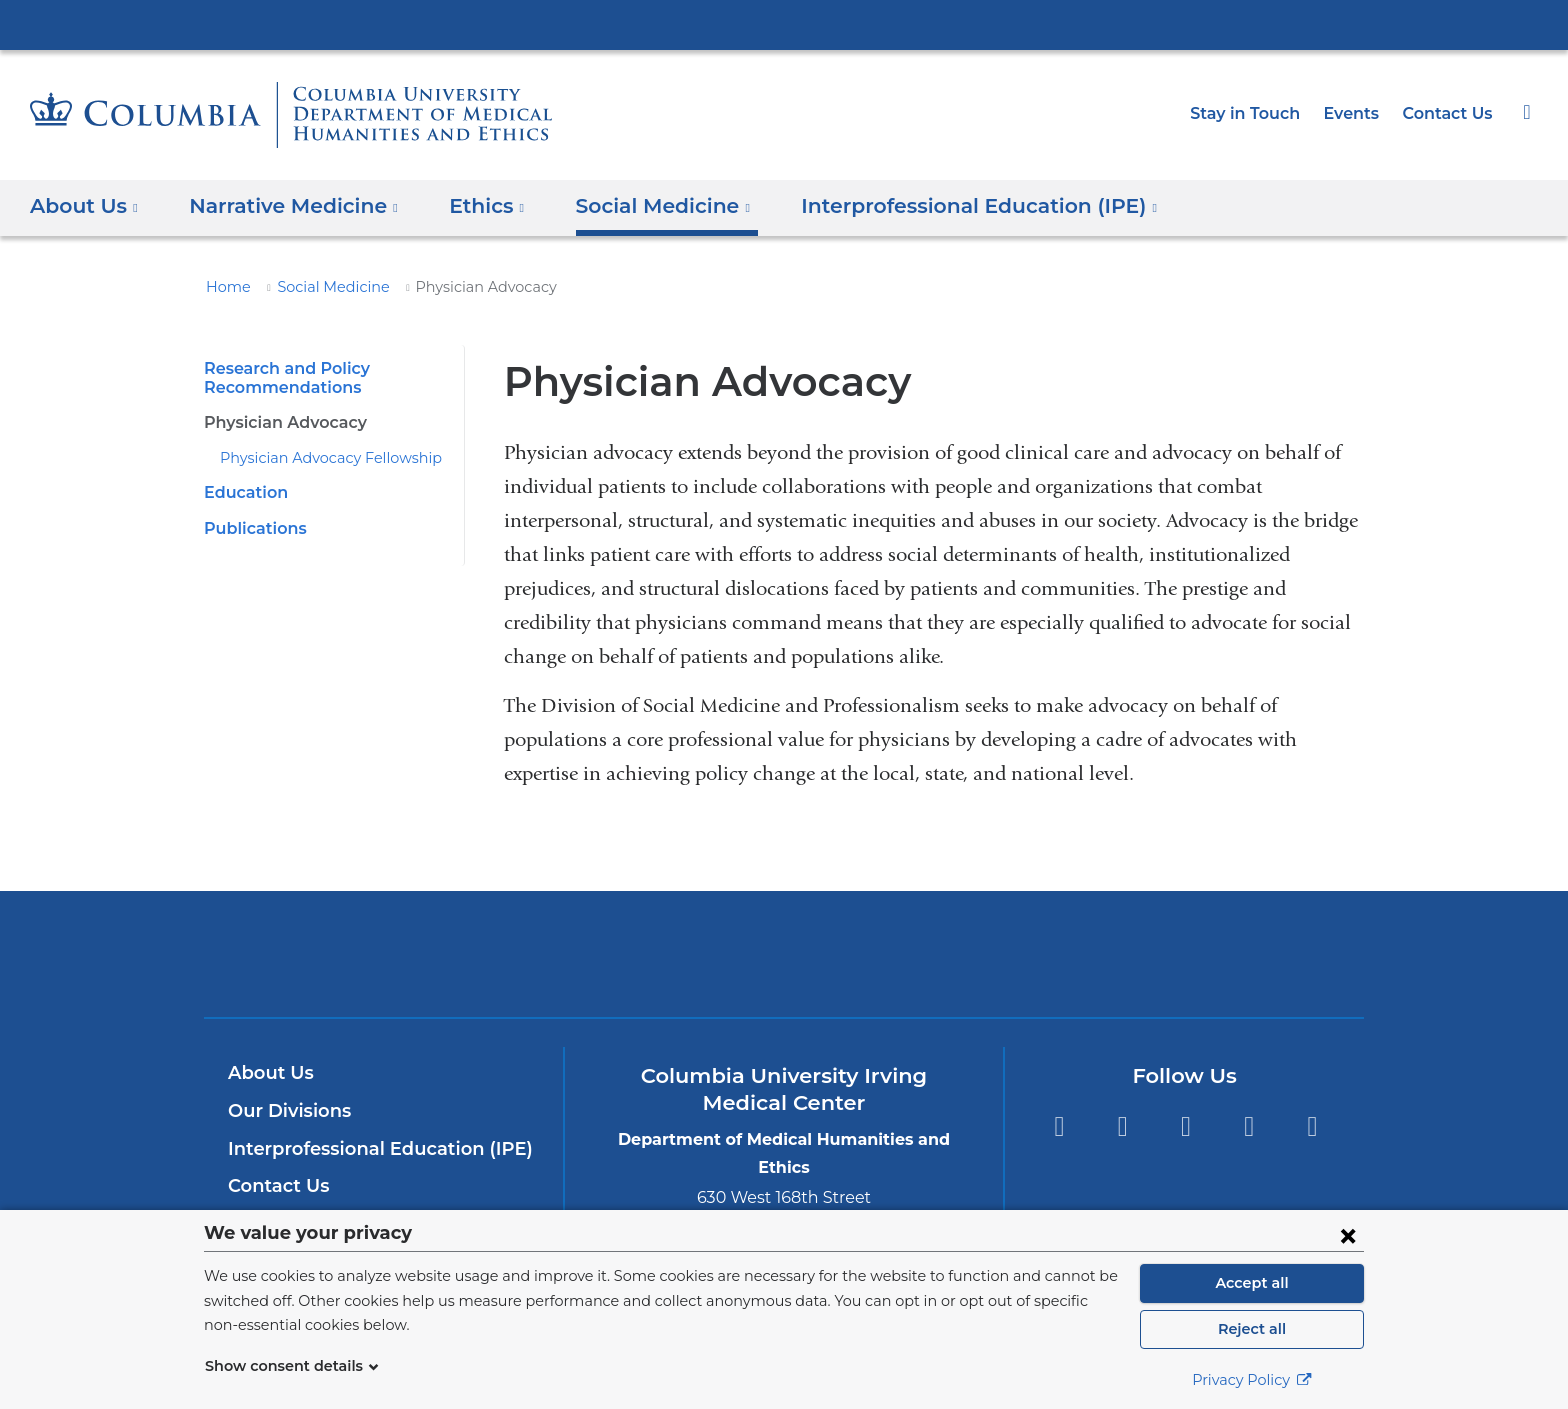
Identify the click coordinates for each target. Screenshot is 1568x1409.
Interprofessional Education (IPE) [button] (934, 206)
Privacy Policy (1252, 1380)
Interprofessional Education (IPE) (370, 1149)
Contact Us (1450, 113)
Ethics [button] (466, 206)
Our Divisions (286, 1111)
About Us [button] (84, 206)
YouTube (1185, 1127)
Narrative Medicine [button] (283, 206)
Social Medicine (321, 287)
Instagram (1312, 1127)
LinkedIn (1249, 1127)
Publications (251, 528)
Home (225, 287)
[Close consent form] (1348, 1235)
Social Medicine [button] (634, 206)
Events (1358, 113)
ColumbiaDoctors (1072, 953)
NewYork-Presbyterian (784, 966)
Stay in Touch (1256, 113)
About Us (268, 1073)
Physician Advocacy (281, 422)
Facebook (1058, 1127)
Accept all (1252, 1283)
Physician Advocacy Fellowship (319, 458)
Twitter (1122, 1127)
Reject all (1251, 1329)
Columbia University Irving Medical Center (784, 24)
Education (242, 492)
